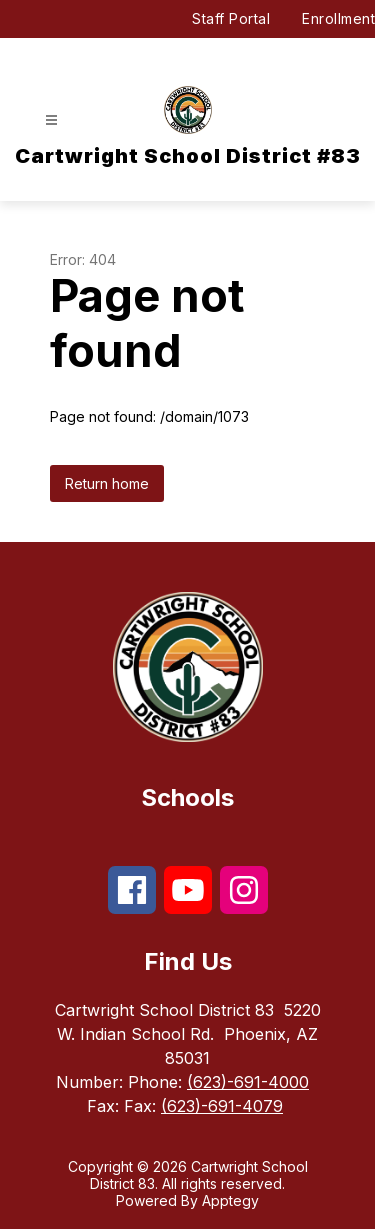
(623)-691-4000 (248, 1082)
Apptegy (230, 1200)
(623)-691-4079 (222, 1106)
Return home (107, 483)
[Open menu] (51, 120)
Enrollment (338, 18)
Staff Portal (231, 18)
